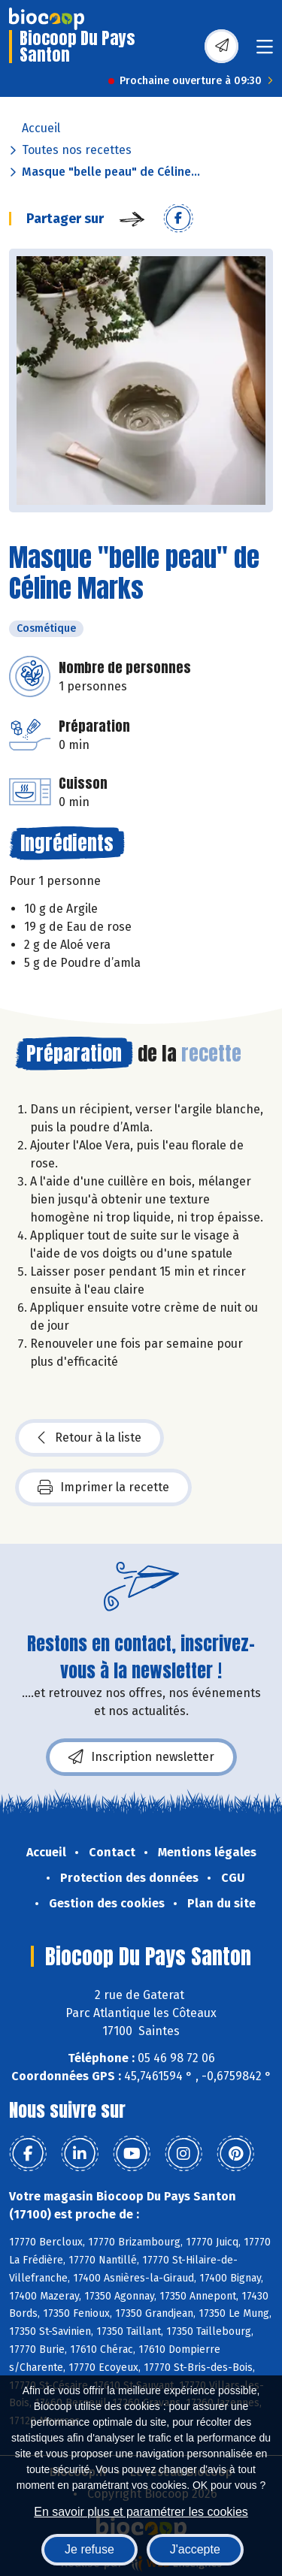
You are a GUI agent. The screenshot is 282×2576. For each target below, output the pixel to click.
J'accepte (195, 2549)
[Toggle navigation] (264, 51)
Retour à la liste (89, 1437)
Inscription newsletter (141, 1757)
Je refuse (89, 2549)
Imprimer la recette (103, 1487)
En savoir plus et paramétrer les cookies (141, 2511)
